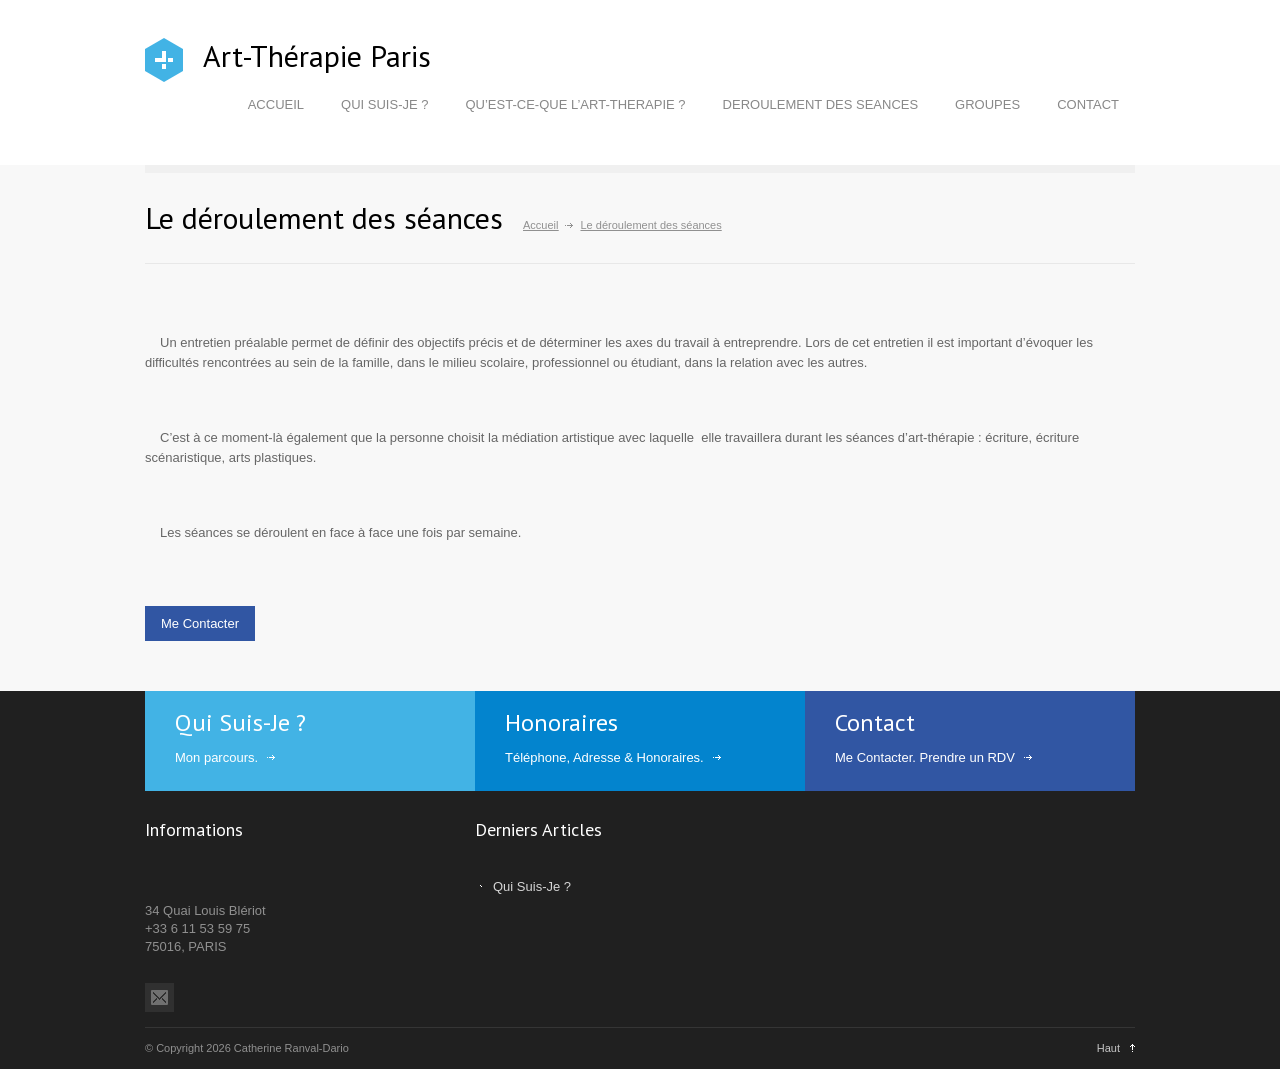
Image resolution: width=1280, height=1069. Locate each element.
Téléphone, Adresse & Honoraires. (604, 757)
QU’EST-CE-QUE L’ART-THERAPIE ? (575, 104)
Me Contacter (200, 623)
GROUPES (987, 104)
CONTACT (1088, 104)
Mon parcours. (216, 757)
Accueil (540, 225)
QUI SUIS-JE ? (384, 104)
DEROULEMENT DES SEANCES (821, 104)
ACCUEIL (276, 104)
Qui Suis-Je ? (532, 886)
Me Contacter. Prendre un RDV (925, 757)
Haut (1108, 1048)
